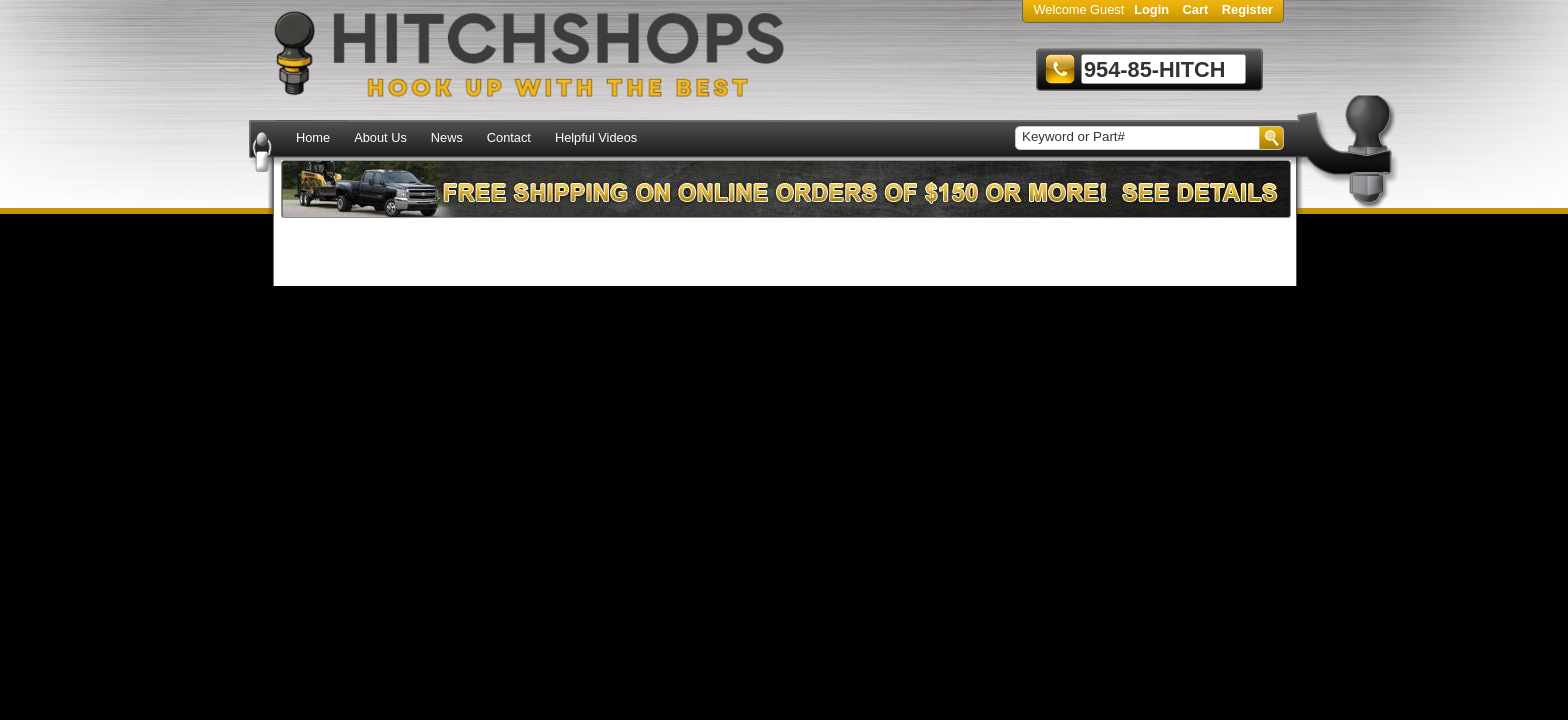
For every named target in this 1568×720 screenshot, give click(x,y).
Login (1151, 9)
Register (1247, 9)
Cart (1196, 9)
